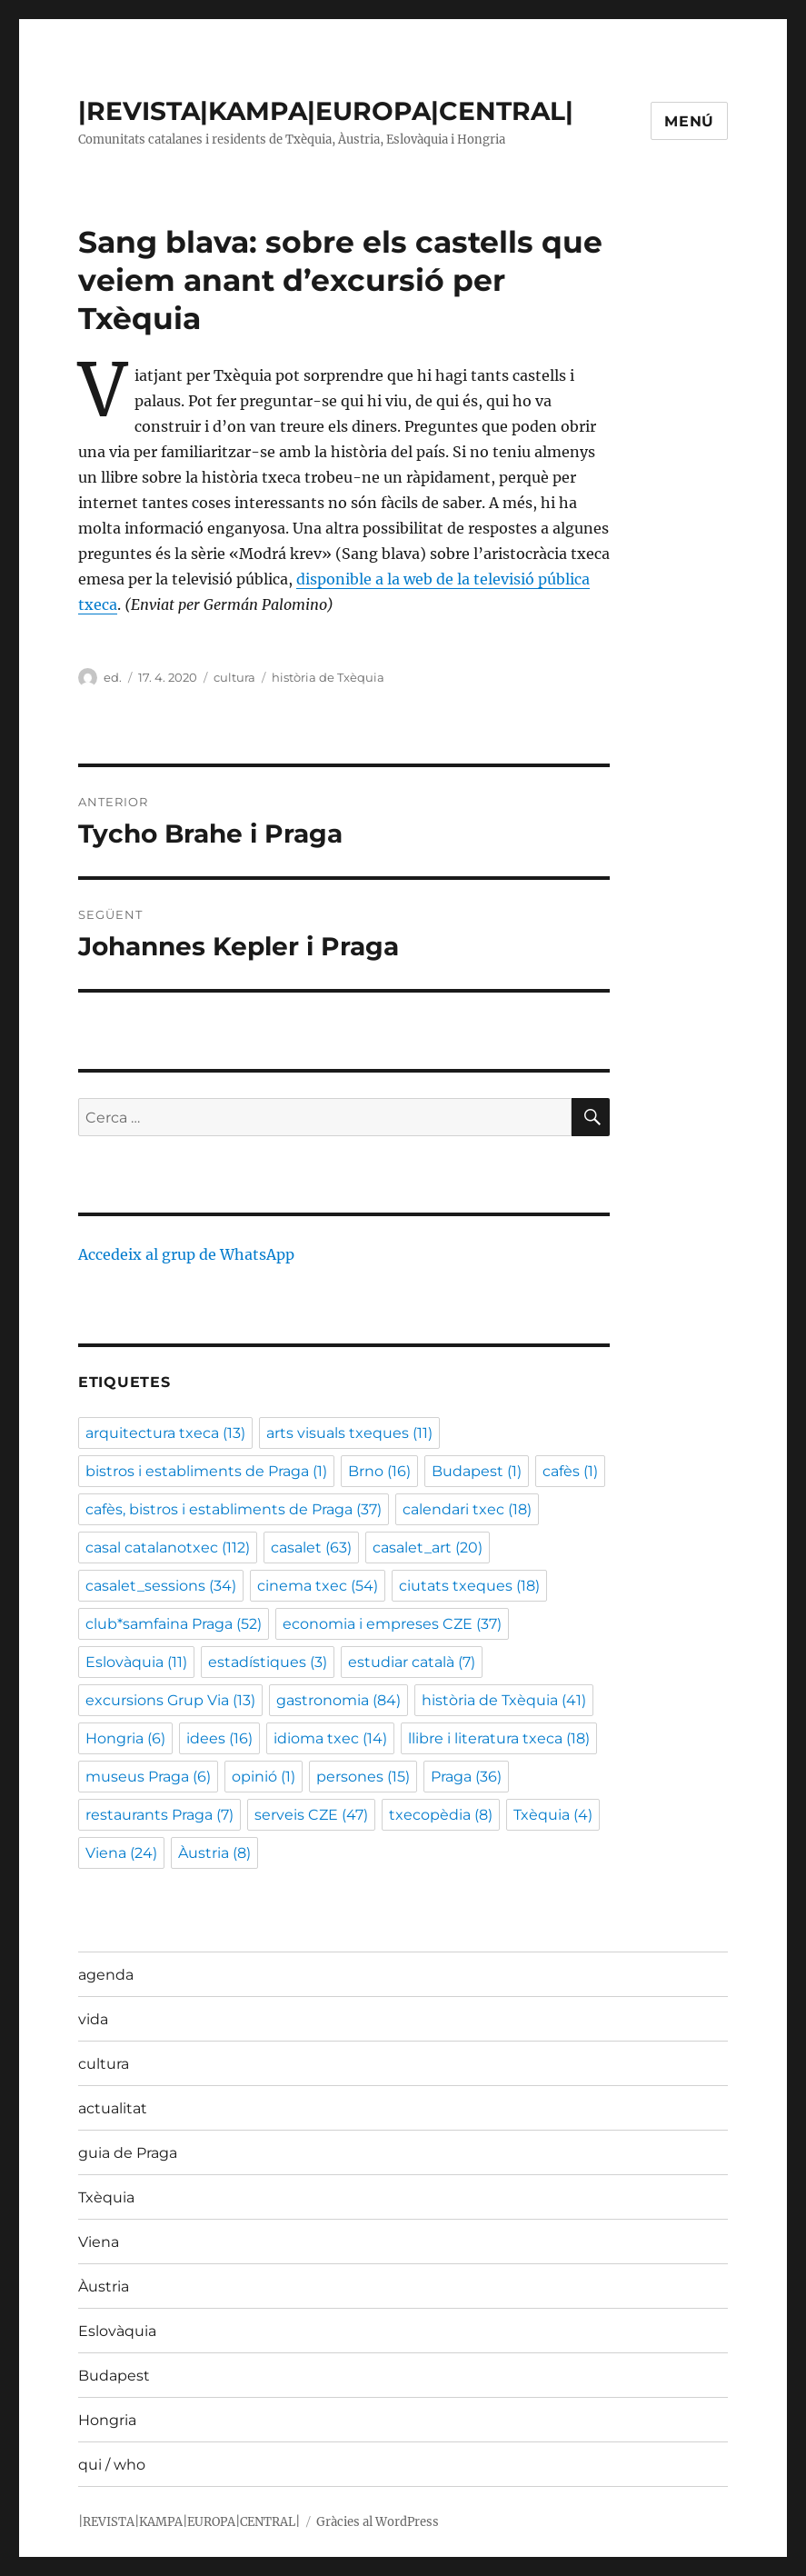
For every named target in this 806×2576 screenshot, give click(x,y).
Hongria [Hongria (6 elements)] (125, 1738)
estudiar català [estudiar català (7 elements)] (411, 1662)
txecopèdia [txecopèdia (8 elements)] (441, 1814)
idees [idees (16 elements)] (219, 1738)
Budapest (114, 2375)
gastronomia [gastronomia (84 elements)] (338, 1700)
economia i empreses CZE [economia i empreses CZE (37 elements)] (392, 1623)
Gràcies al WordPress (377, 2522)
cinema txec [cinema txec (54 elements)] (317, 1585)
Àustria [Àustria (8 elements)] (214, 1853)
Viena (98, 2242)
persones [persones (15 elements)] (363, 1776)
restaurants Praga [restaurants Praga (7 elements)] (159, 1814)
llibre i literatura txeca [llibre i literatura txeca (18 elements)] (499, 1738)
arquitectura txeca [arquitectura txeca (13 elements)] (165, 1433)
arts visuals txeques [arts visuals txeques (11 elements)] (349, 1433)
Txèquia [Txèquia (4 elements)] (552, 1814)
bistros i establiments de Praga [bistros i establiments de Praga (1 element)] (206, 1471)
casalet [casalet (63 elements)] (311, 1547)
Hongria (107, 2420)
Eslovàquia (117, 2331)
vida (93, 2019)
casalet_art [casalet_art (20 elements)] (428, 1547)
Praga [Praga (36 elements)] (466, 1776)
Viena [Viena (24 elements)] (121, 1853)
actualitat (112, 2108)
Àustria (103, 2286)
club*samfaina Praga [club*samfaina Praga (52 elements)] (173, 1623)
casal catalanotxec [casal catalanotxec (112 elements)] (167, 1547)
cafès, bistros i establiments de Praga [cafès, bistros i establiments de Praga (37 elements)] (233, 1509)
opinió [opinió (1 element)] (263, 1776)
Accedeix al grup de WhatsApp (186, 1254)
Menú (689, 121)
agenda (106, 1974)
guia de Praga (127, 2153)
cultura (234, 677)
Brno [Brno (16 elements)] (379, 1471)
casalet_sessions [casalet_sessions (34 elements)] (160, 1585)
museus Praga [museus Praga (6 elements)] (148, 1776)
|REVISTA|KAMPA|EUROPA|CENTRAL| (325, 110)
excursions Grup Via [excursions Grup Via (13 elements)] (170, 1700)
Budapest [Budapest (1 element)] (477, 1471)
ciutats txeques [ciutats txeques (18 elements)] (469, 1585)
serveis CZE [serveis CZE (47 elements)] (311, 1814)
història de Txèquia (328, 677)
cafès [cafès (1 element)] (570, 1471)
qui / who (111, 2464)
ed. (113, 677)
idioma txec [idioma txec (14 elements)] (330, 1738)
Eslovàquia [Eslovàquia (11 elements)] (136, 1662)
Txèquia (106, 2197)
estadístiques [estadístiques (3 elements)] (267, 1662)
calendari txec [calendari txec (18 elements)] (467, 1509)
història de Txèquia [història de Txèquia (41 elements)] (504, 1700)
